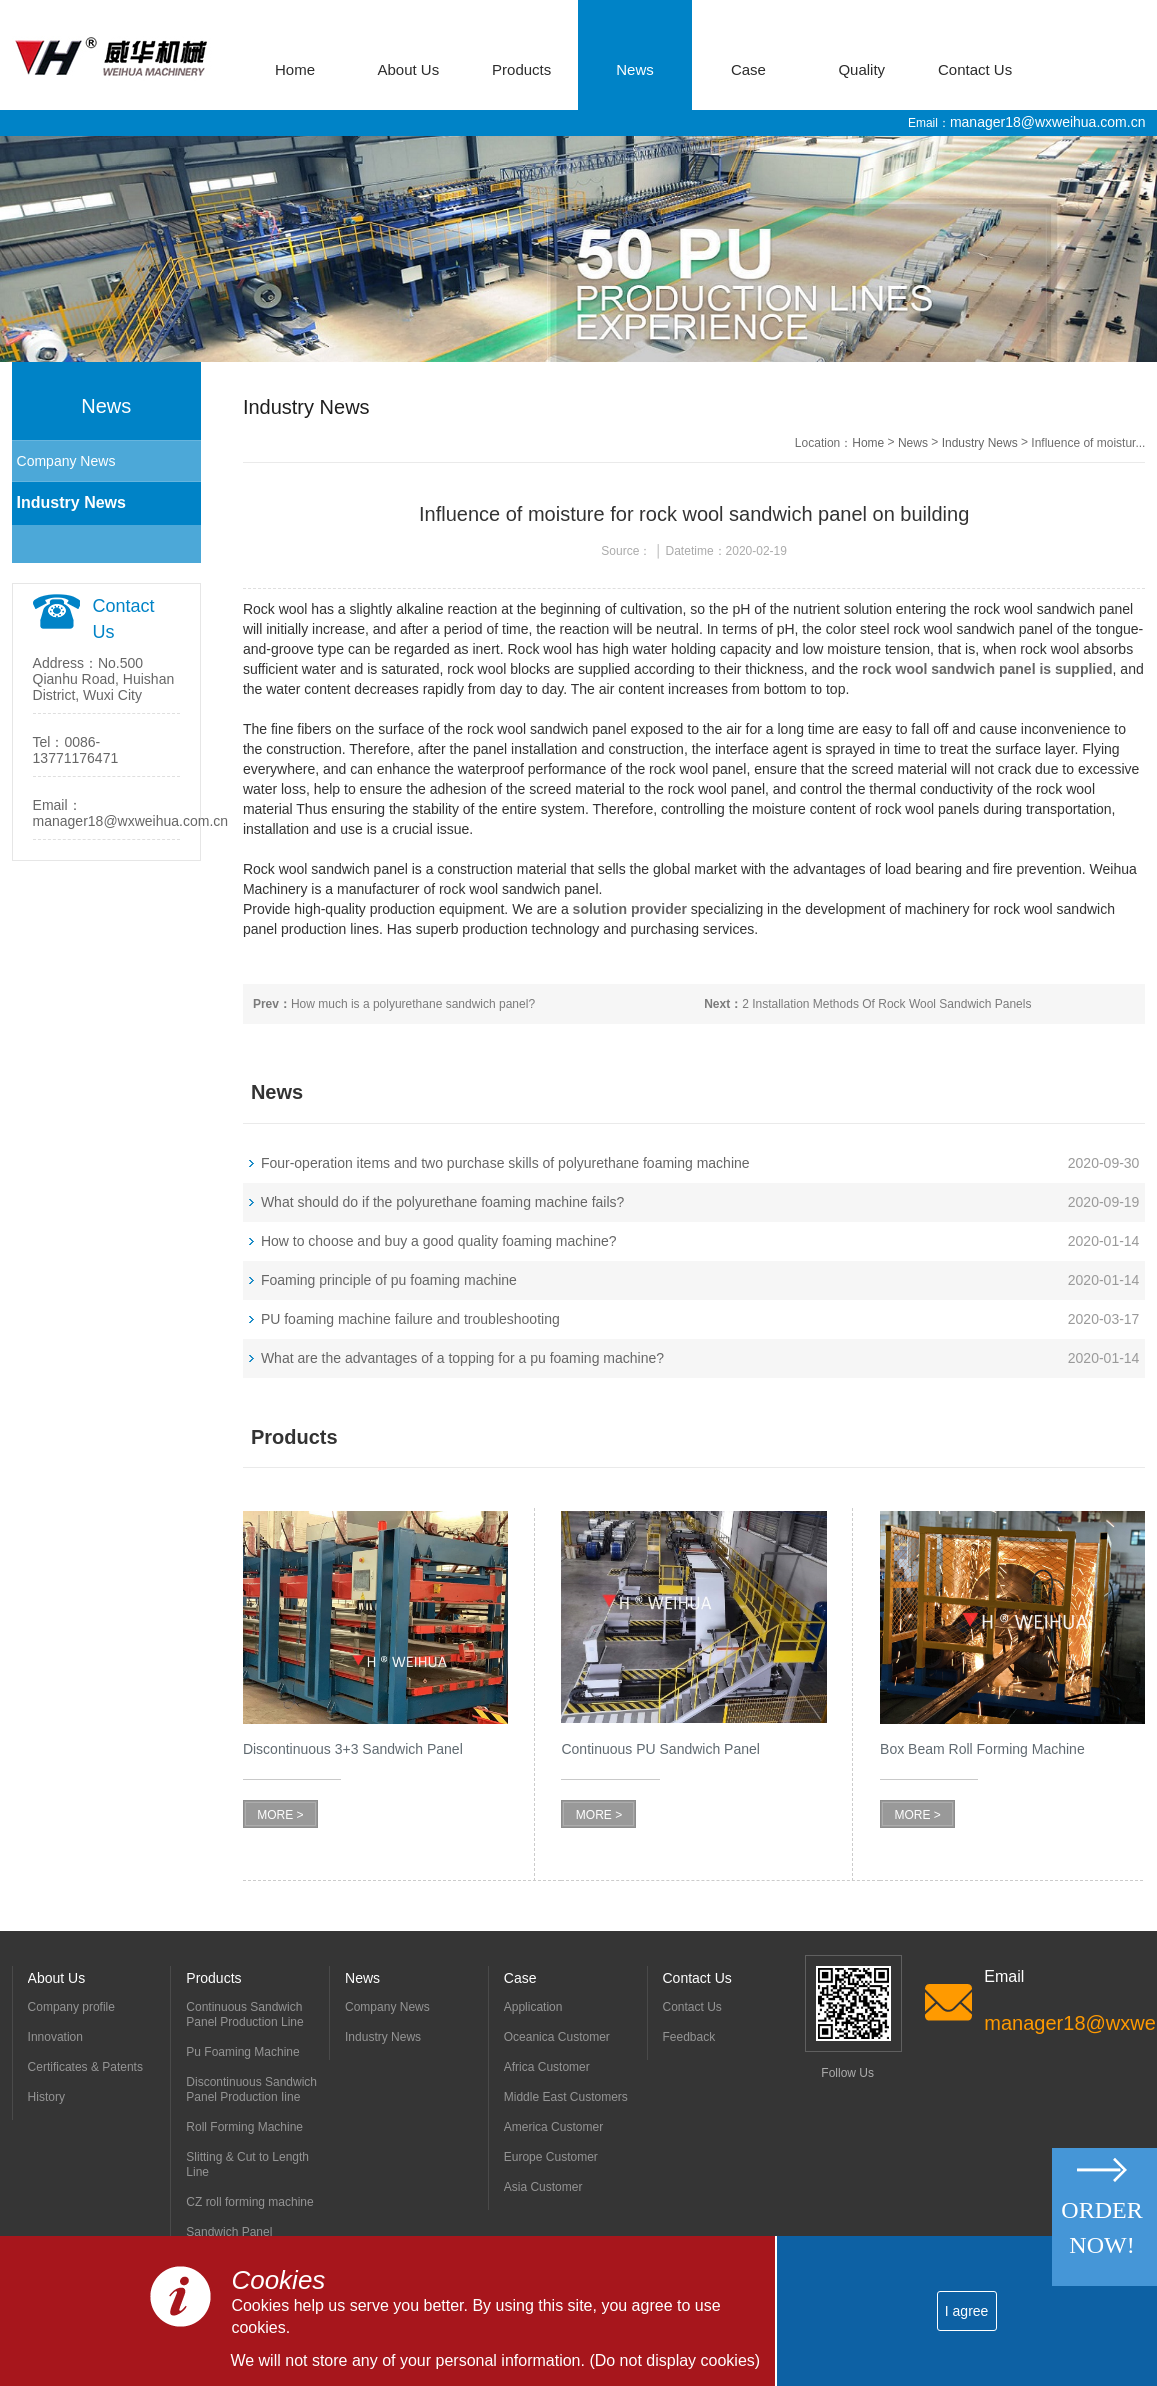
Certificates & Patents (85, 2067)
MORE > (280, 1815)
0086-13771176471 (76, 750)
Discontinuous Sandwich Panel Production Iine (251, 2089)
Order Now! (1101, 2227)
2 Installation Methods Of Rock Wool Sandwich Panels (867, 1004)
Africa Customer (547, 2067)
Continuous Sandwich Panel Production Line (244, 2014)
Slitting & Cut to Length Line (247, 2164)
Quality (861, 69)
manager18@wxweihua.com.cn (1048, 122)
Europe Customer (551, 2157)
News (635, 69)
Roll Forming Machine (244, 2127)
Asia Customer (543, 2187)
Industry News (71, 502)
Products (521, 69)
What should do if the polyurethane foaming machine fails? (442, 1202)
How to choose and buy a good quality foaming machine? (439, 1241)
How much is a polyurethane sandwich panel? (394, 1004)
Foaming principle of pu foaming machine (389, 1280)
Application (533, 2007)
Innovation (55, 2037)
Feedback (689, 2037)
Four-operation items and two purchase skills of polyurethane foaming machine (505, 1163)
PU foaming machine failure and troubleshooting (410, 1319)
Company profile (71, 2007)
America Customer (553, 2127)
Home (295, 69)
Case (748, 69)
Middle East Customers (566, 2097)
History (46, 2097)
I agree (967, 2311)
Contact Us (975, 69)
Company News (66, 461)
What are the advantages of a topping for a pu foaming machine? (462, 1358)
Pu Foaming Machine (242, 2052)
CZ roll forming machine (249, 2202)
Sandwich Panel (229, 2232)
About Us (409, 69)
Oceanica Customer (557, 2037)
